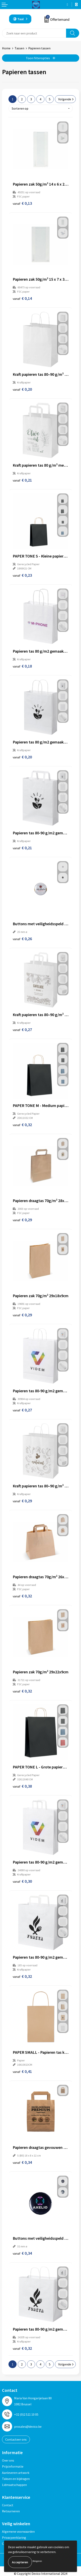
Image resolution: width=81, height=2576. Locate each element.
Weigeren (37, 2561)
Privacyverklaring (14, 2538)
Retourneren (11, 2511)
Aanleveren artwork (15, 2473)
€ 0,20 (22, 389)
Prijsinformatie (12, 2466)
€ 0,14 (22, 298)
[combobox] (34, 33)
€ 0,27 (22, 1029)
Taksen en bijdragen (16, 2479)
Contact (7, 2505)
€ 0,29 (22, 1219)
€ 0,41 (22, 2071)
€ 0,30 (22, 1881)
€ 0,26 (22, 938)
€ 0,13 (22, 203)
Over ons (8, 2460)
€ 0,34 (22, 2162)
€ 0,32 (22, 1124)
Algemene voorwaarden (18, 2531)
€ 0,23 (22, 575)
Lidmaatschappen (14, 2485)
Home (6, 48)
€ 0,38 (22, 1786)
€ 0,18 (22, 666)
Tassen (19, 48)
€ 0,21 (22, 480)
